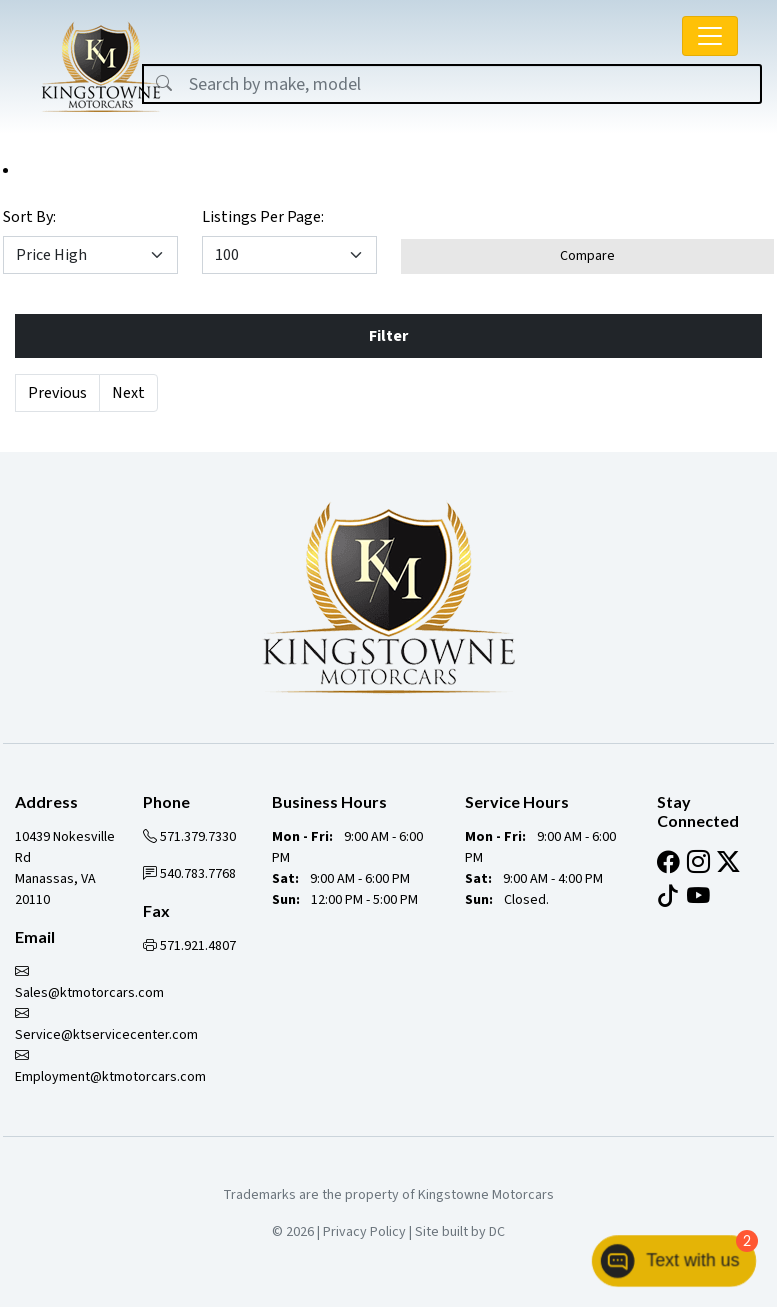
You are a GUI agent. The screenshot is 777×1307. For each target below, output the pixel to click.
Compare (587, 256)
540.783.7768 (189, 874)
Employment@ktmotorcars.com (110, 1066)
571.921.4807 (189, 946)
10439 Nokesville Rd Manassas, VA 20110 (65, 868)
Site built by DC (460, 1232)
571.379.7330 (189, 837)
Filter (388, 336)
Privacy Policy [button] (364, 1232)
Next (128, 393)
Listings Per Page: (263, 217)
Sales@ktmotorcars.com (89, 982)
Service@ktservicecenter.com (106, 1024)
